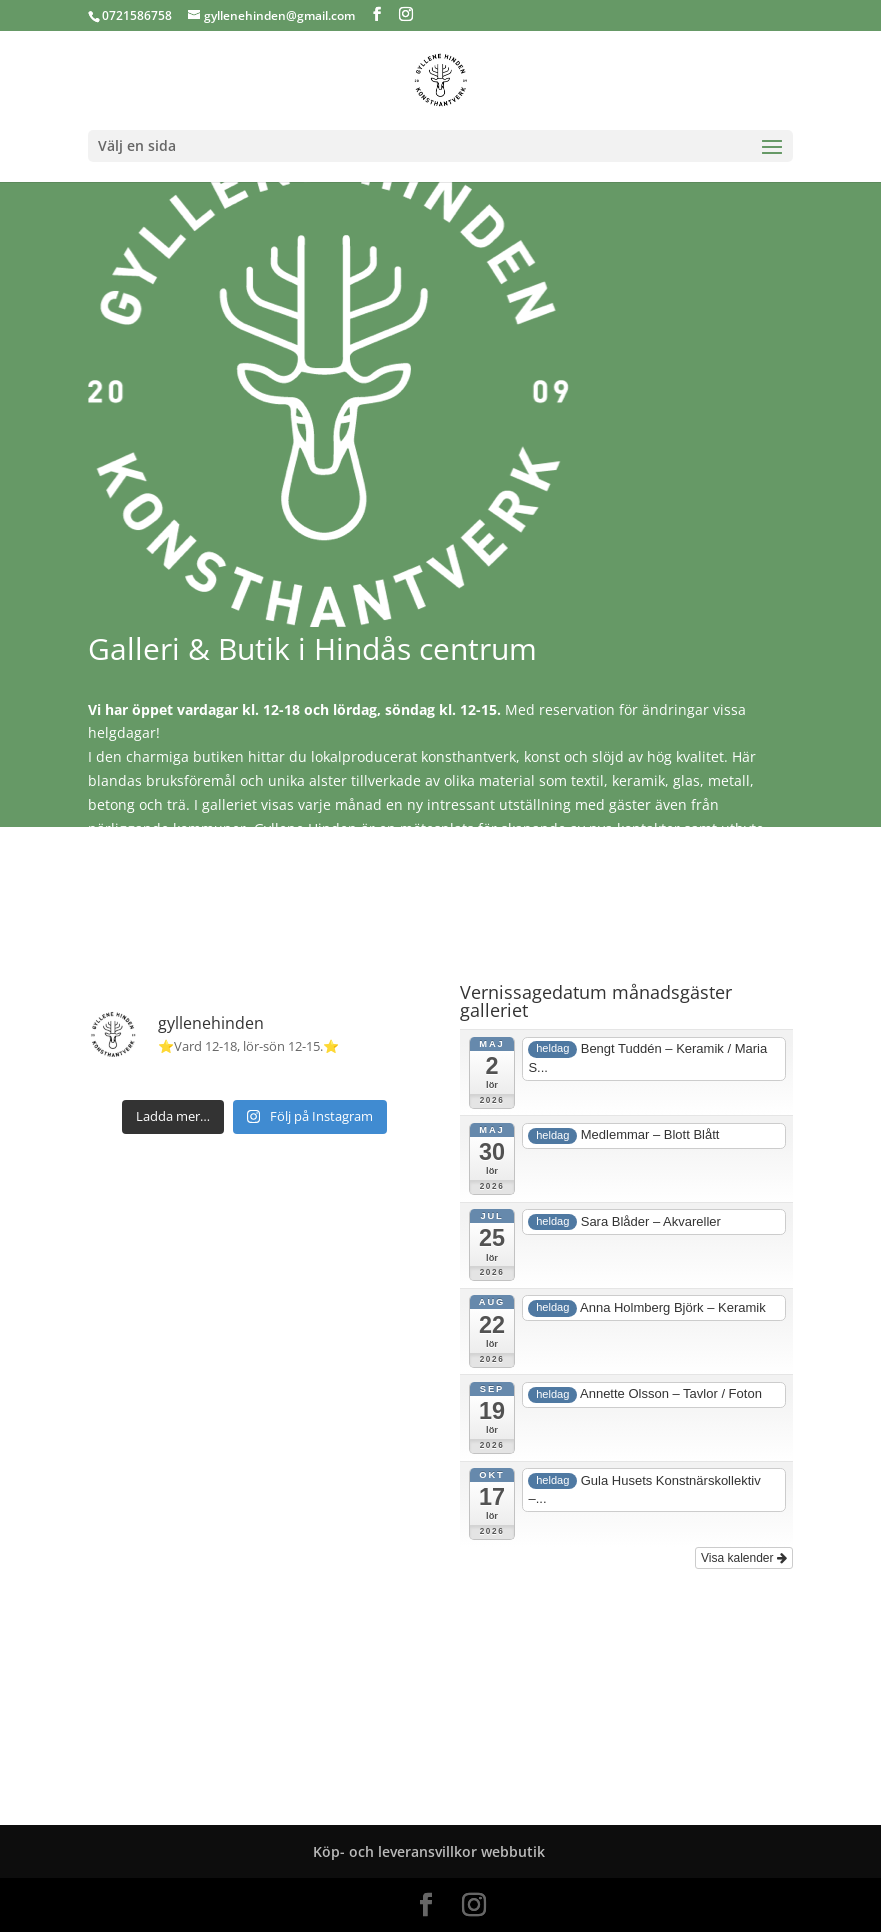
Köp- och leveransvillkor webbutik (429, 1851)
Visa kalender (744, 1558)
